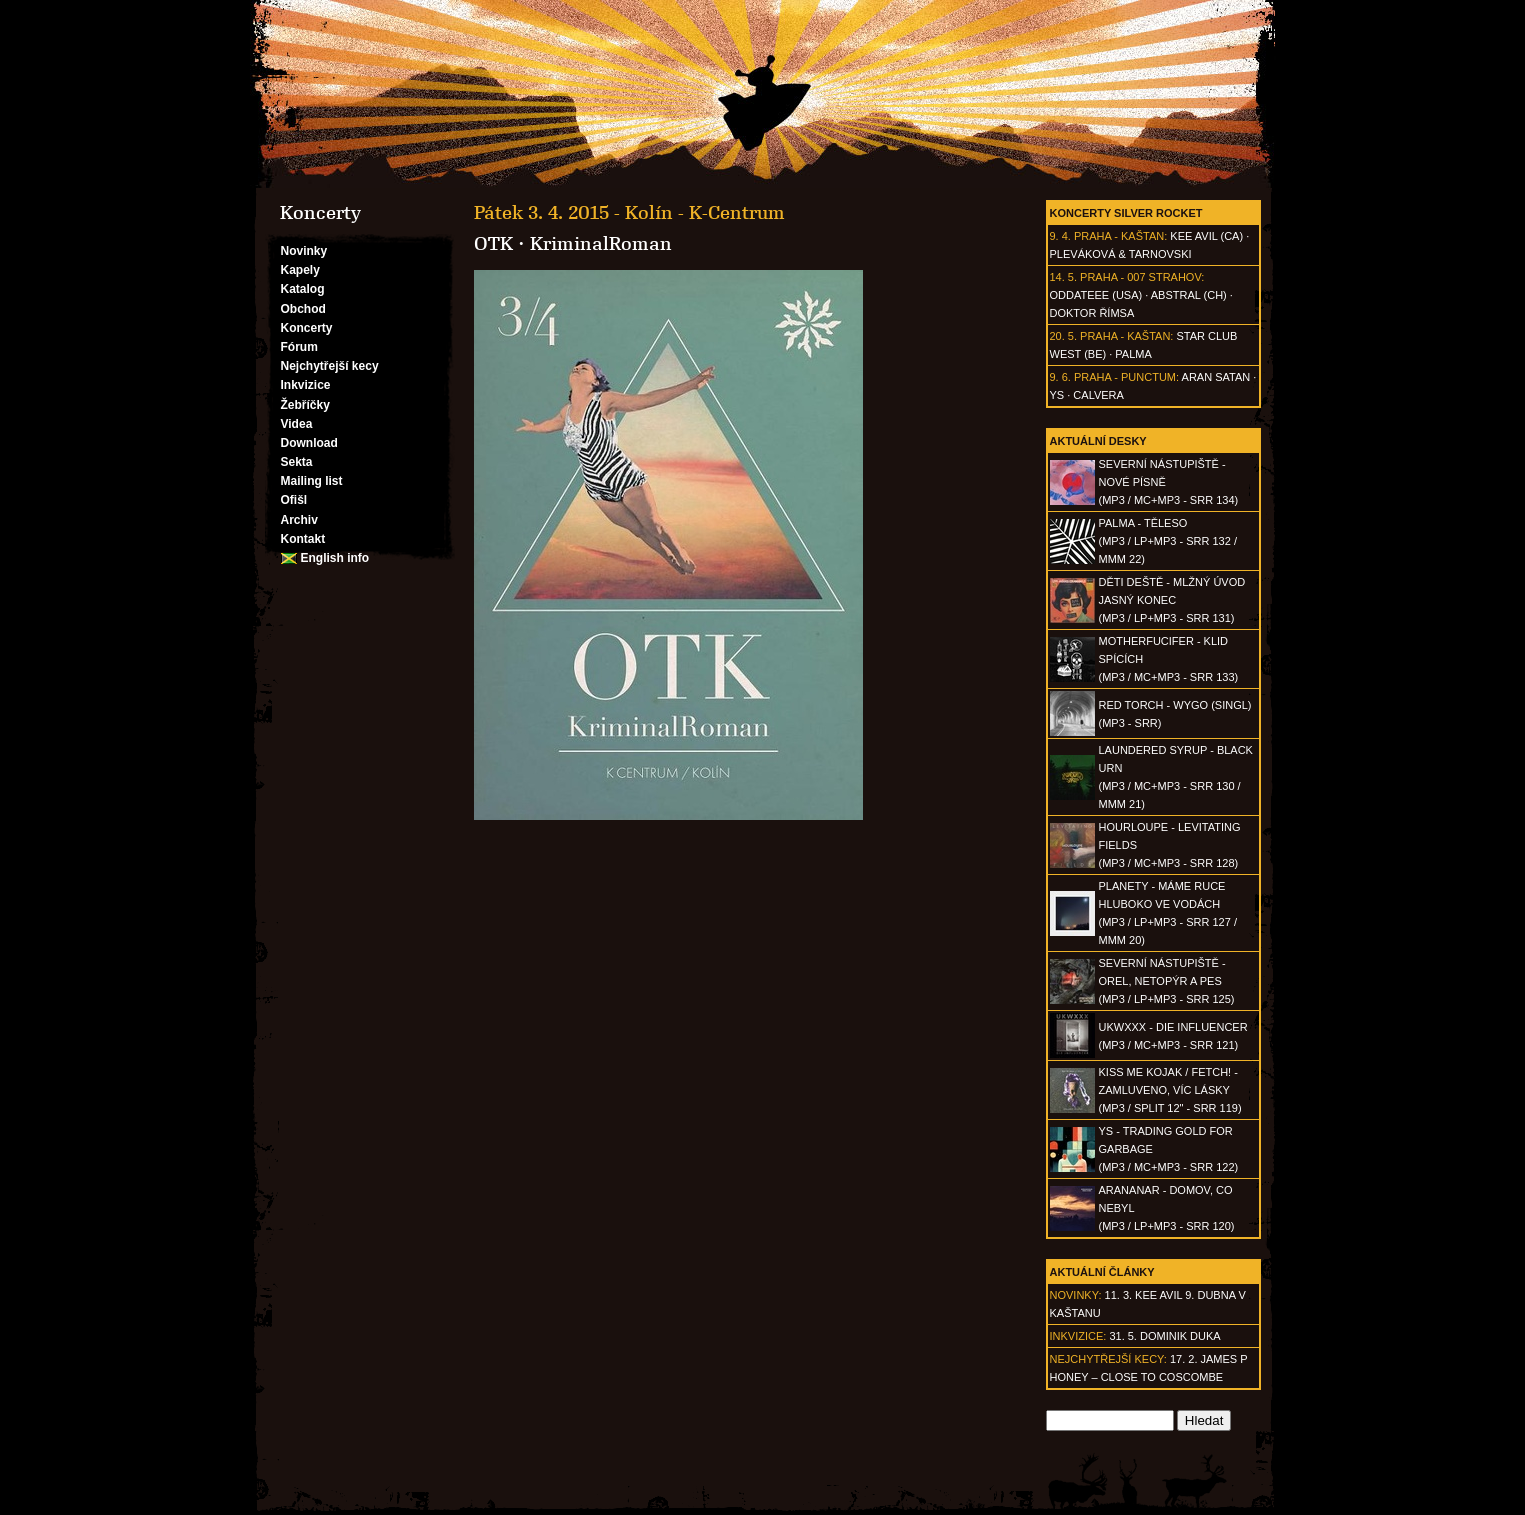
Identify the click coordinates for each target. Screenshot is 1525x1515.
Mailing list (312, 481)
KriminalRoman (601, 244)
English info (335, 558)
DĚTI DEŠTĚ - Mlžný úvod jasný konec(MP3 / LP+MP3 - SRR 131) (1172, 600)
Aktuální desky (1098, 441)
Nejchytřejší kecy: (1108, 1359)
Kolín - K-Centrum (705, 213)
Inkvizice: (1078, 1336)
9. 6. (1060, 377)
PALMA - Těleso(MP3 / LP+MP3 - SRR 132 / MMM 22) (1168, 541)
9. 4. (1060, 236)
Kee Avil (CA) (1206, 236)
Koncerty (307, 328)
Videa (297, 424)
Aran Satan (1216, 377)
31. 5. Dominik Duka (1164, 1336)
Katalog (303, 289)
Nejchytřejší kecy (330, 366)
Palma (1133, 354)
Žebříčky (305, 405)
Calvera (1098, 395)
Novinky (304, 251)
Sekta (297, 462)
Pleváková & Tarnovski (1121, 254)
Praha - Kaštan (1119, 236)
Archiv (299, 520)
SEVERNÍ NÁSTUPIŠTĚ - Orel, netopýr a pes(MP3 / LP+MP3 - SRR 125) (1167, 981)
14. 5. (1064, 277)
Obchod (303, 309)
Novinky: (1076, 1295)
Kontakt (303, 539)
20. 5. (1064, 336)
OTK (493, 244)
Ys (1057, 395)
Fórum (299, 347)
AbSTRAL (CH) (1189, 295)
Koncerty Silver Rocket (1126, 213)
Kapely (300, 270)
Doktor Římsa (1092, 313)
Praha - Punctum (1125, 377)
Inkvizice (306, 385)
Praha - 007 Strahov (1140, 277)
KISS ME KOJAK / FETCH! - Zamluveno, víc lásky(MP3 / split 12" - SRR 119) (1170, 1090)
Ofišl (294, 500)
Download (309, 443)
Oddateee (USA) (1096, 295)
